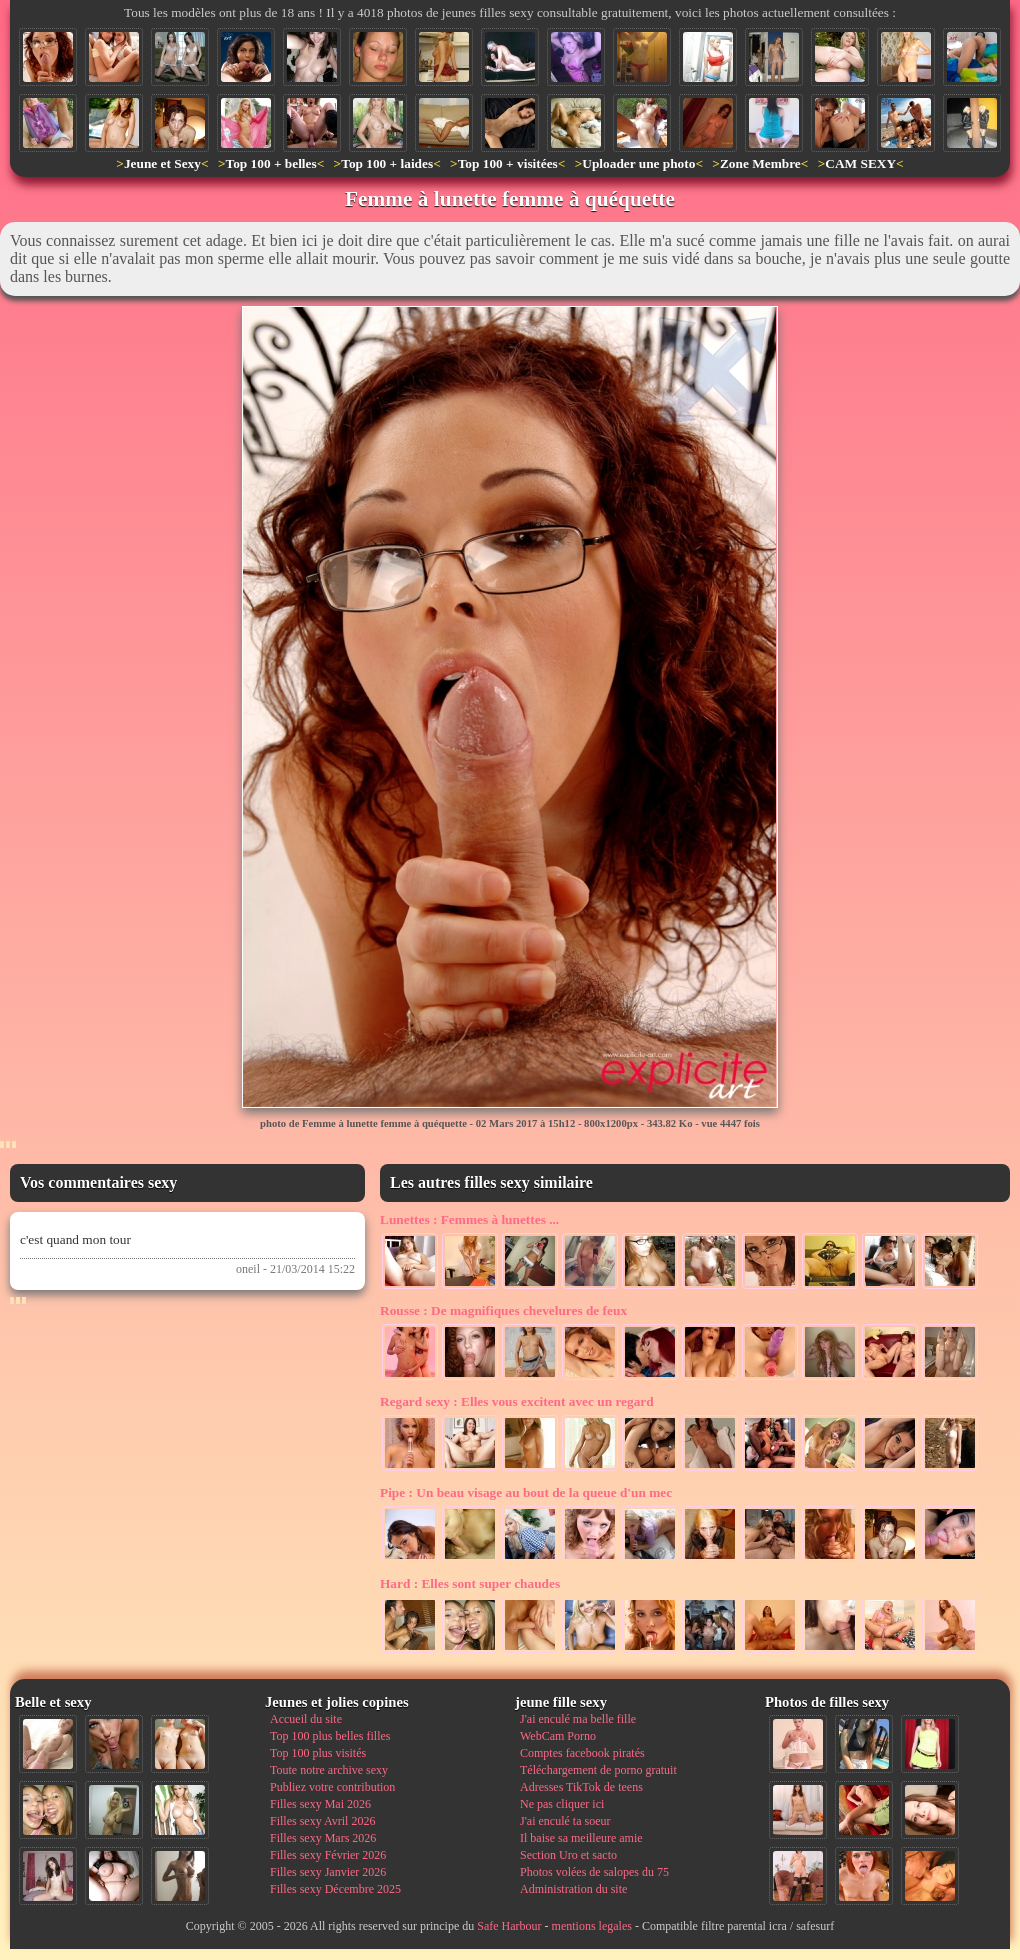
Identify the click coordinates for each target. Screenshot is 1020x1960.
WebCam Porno (558, 1736)
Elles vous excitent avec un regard (517, 1401)
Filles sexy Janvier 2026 (328, 1872)
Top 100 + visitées (508, 163)
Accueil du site (306, 1719)
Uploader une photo (638, 163)
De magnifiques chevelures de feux (503, 1310)
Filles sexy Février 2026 (328, 1855)
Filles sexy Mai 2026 (320, 1804)
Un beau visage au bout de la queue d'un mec (526, 1492)
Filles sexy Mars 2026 (323, 1838)
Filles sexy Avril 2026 (322, 1821)
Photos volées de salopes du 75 (594, 1872)
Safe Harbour (509, 1926)
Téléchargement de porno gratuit (598, 1770)
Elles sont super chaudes (470, 1583)
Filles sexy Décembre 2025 (335, 1889)
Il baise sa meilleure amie (581, 1838)
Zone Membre (760, 163)
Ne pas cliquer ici (562, 1804)
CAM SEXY (860, 163)
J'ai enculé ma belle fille (578, 1719)
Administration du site (573, 1889)
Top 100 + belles (270, 163)
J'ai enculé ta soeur (565, 1821)
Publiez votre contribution (332, 1787)
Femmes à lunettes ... (469, 1219)
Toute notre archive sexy (329, 1770)
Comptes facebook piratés (582, 1753)
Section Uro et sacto (568, 1855)
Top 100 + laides (387, 163)
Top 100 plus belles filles (330, 1736)
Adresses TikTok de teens (581, 1787)
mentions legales (592, 1926)
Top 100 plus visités (318, 1753)
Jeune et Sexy (162, 163)
